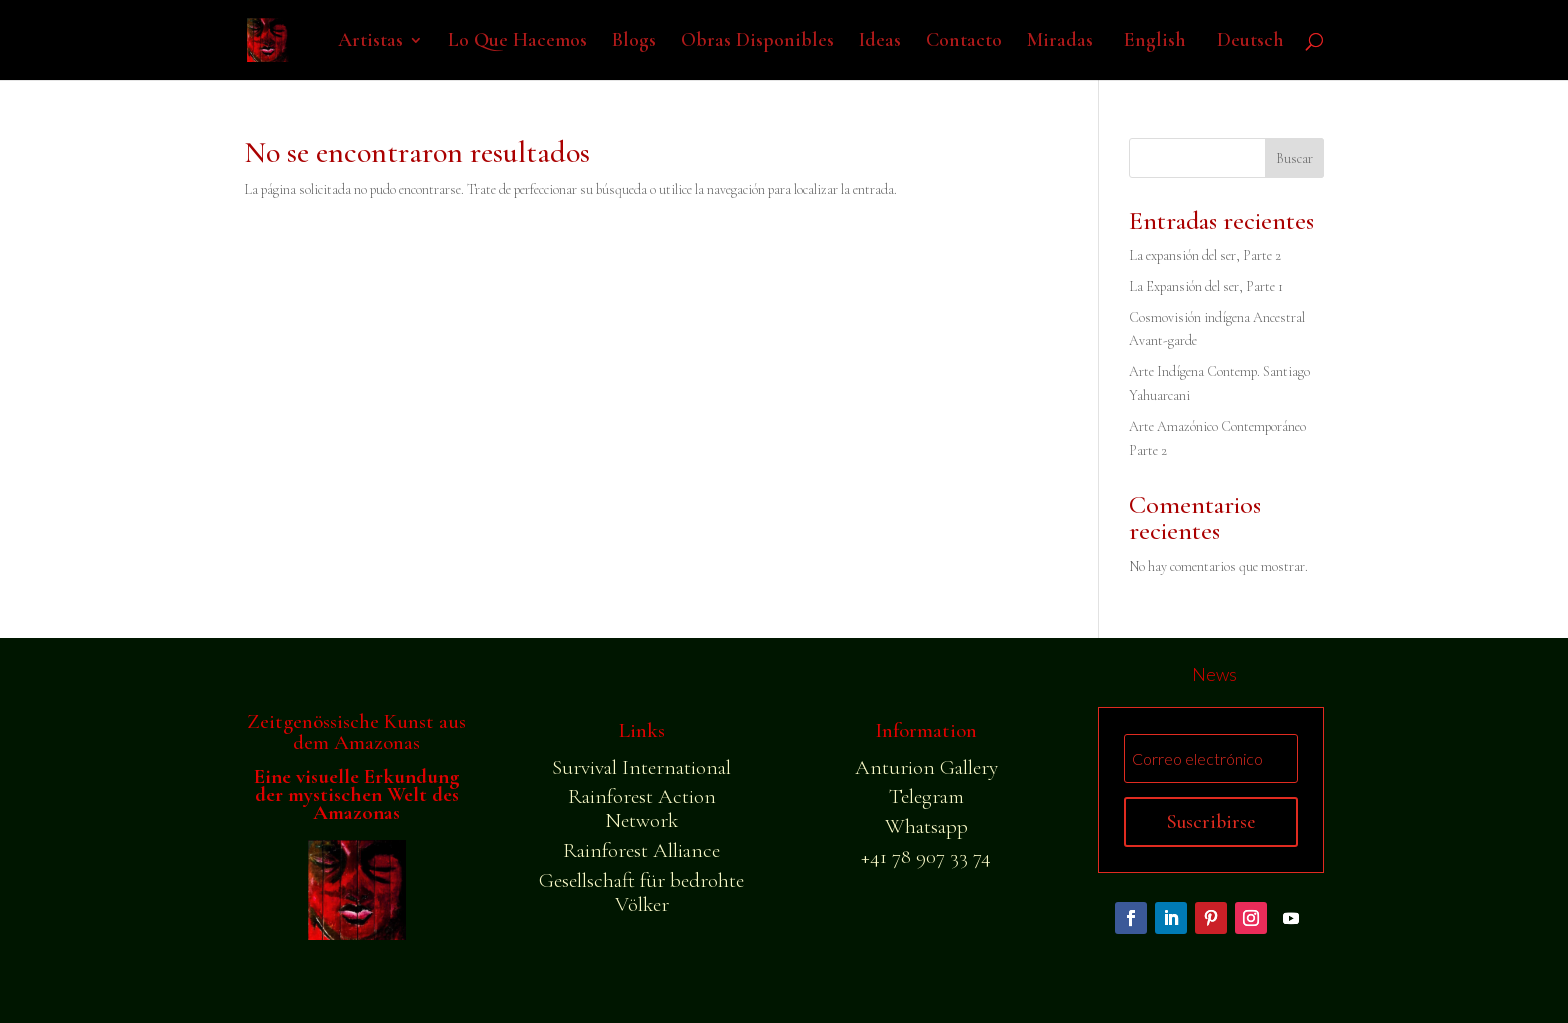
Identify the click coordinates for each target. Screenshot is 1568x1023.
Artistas (370, 42)
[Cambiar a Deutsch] (1247, 56)
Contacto (964, 42)
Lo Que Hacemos (517, 42)
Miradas (1060, 42)
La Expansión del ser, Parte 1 (1206, 286)
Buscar (1294, 158)
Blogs (634, 42)
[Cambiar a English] (1152, 56)
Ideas (880, 42)
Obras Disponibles (757, 42)
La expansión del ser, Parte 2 (1205, 255)
